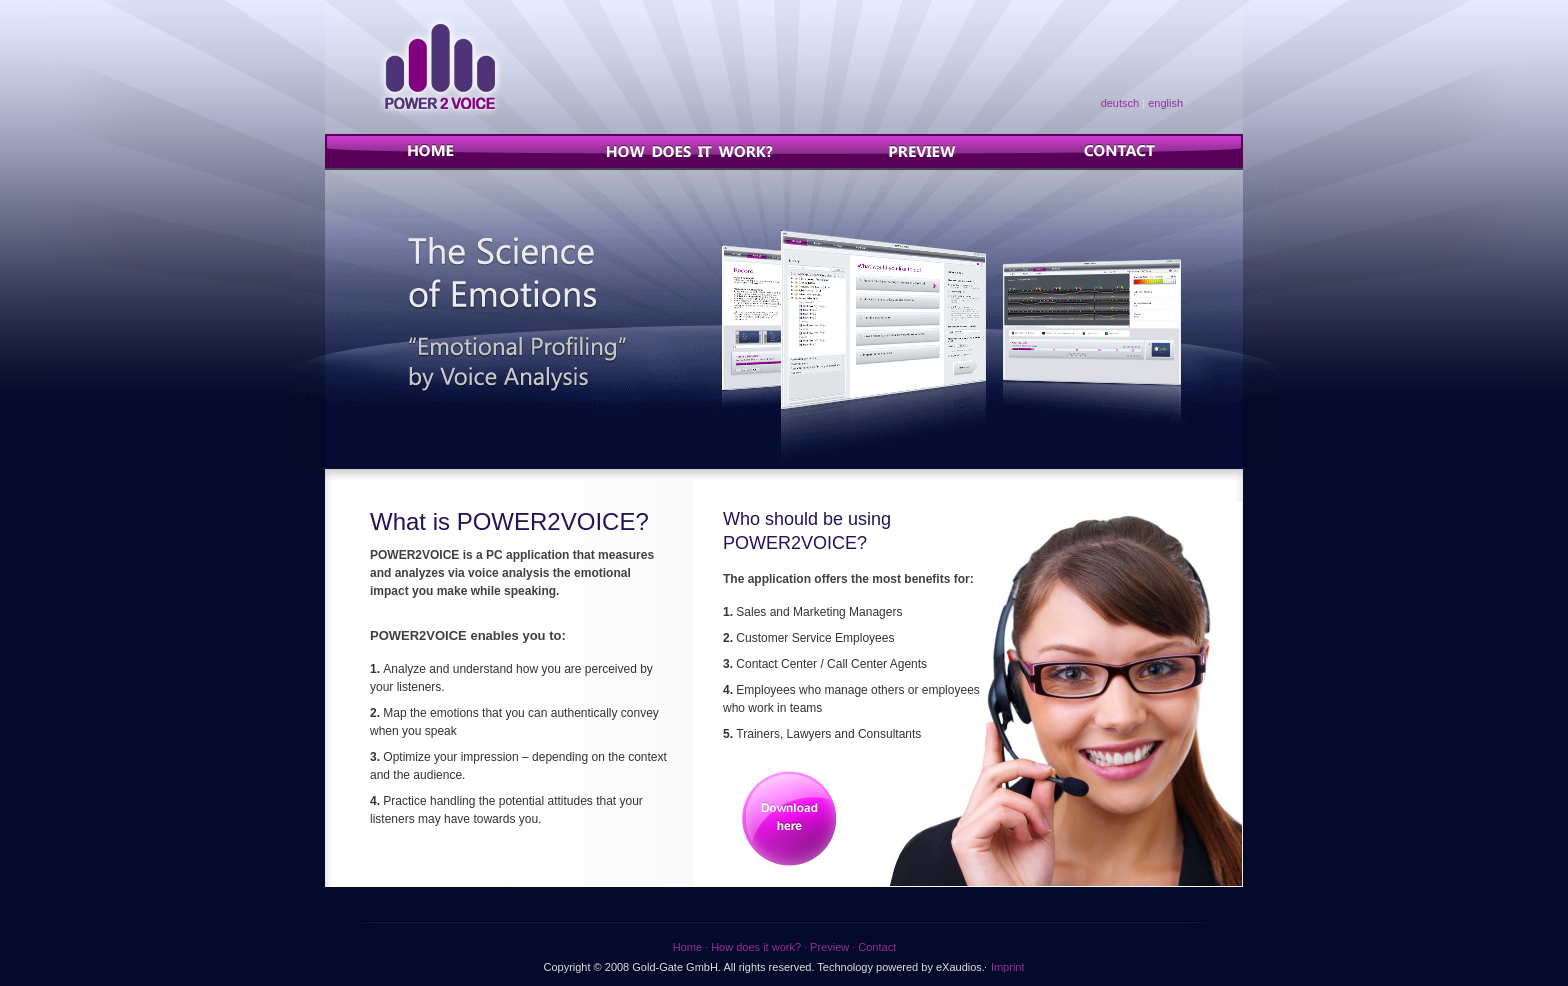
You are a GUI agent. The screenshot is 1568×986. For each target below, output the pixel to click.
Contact (1119, 150)
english (1165, 103)
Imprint (1008, 967)
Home (451, 150)
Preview (930, 150)
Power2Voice (440, 66)
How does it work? (691, 150)
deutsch (1120, 103)
